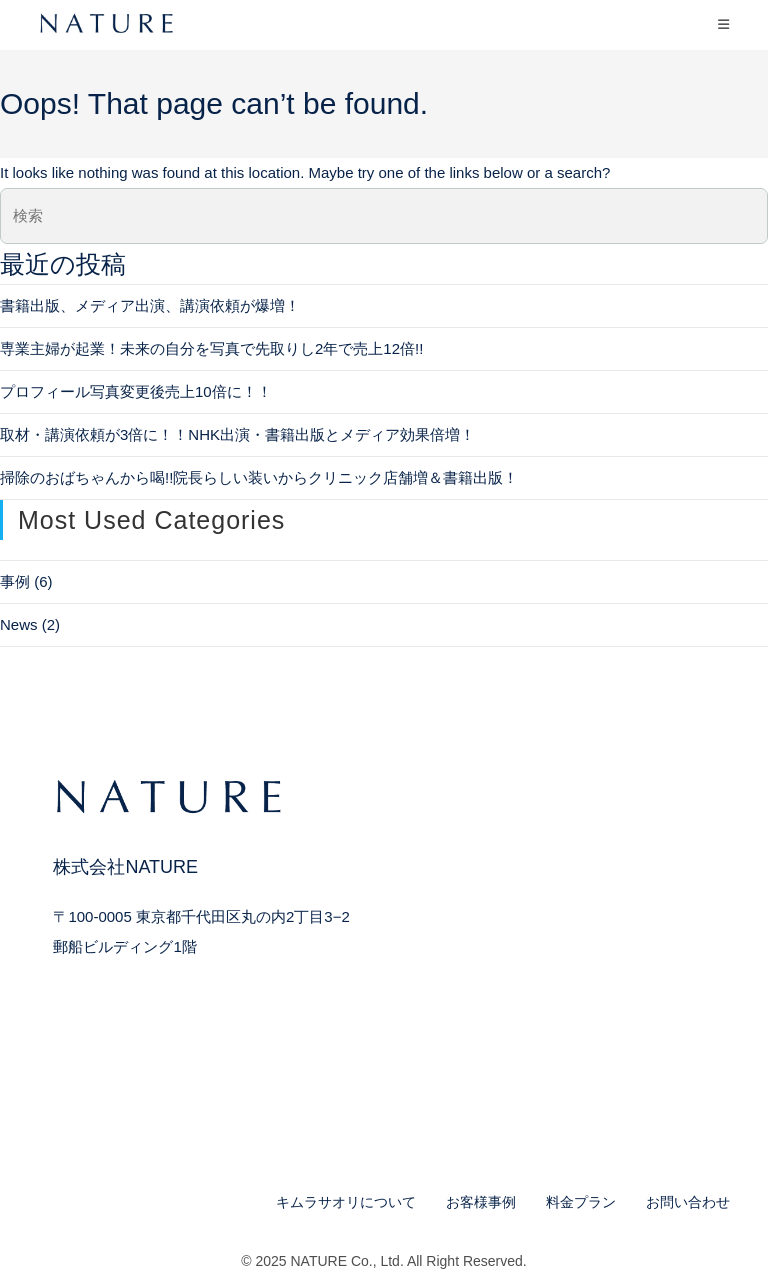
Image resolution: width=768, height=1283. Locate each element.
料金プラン (581, 1202)
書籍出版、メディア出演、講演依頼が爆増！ (150, 305)
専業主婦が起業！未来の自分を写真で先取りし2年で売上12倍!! (211, 348)
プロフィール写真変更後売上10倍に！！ (136, 391)
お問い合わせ (688, 1202)
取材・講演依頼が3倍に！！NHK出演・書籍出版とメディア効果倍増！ (237, 434)
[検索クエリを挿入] (384, 216)
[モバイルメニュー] (724, 24)
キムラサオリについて (346, 1202)
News (19, 624)
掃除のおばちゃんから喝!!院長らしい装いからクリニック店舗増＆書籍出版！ (259, 477)
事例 (15, 581)
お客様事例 (481, 1202)
